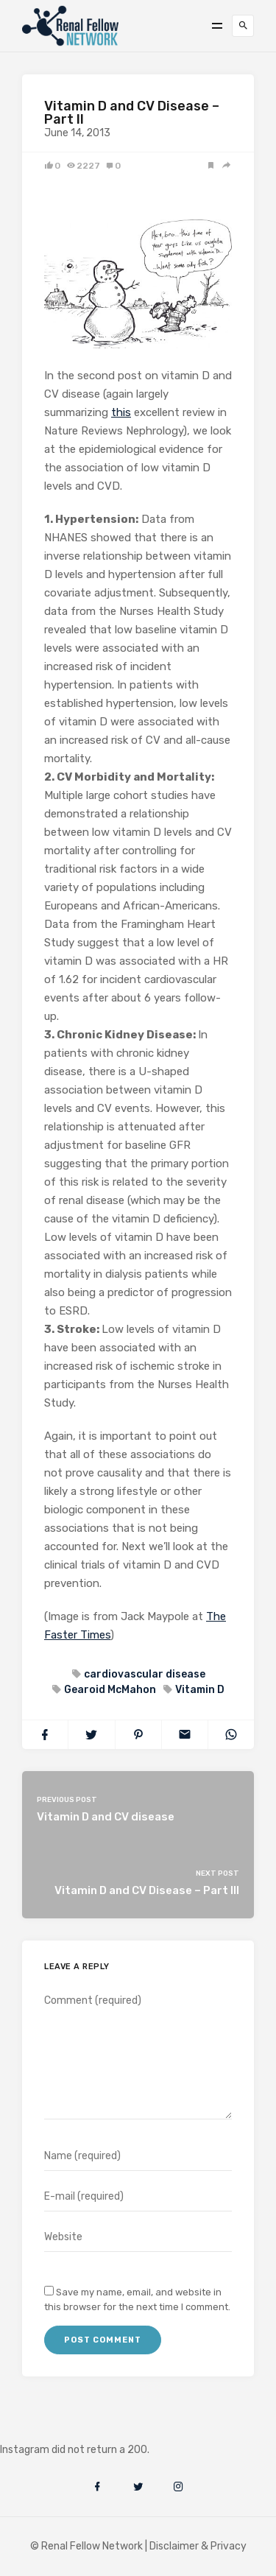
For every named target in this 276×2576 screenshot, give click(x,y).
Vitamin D (198, 1689)
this (121, 412)
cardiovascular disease (143, 1674)
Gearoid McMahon (109, 1689)
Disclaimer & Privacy (198, 2546)
